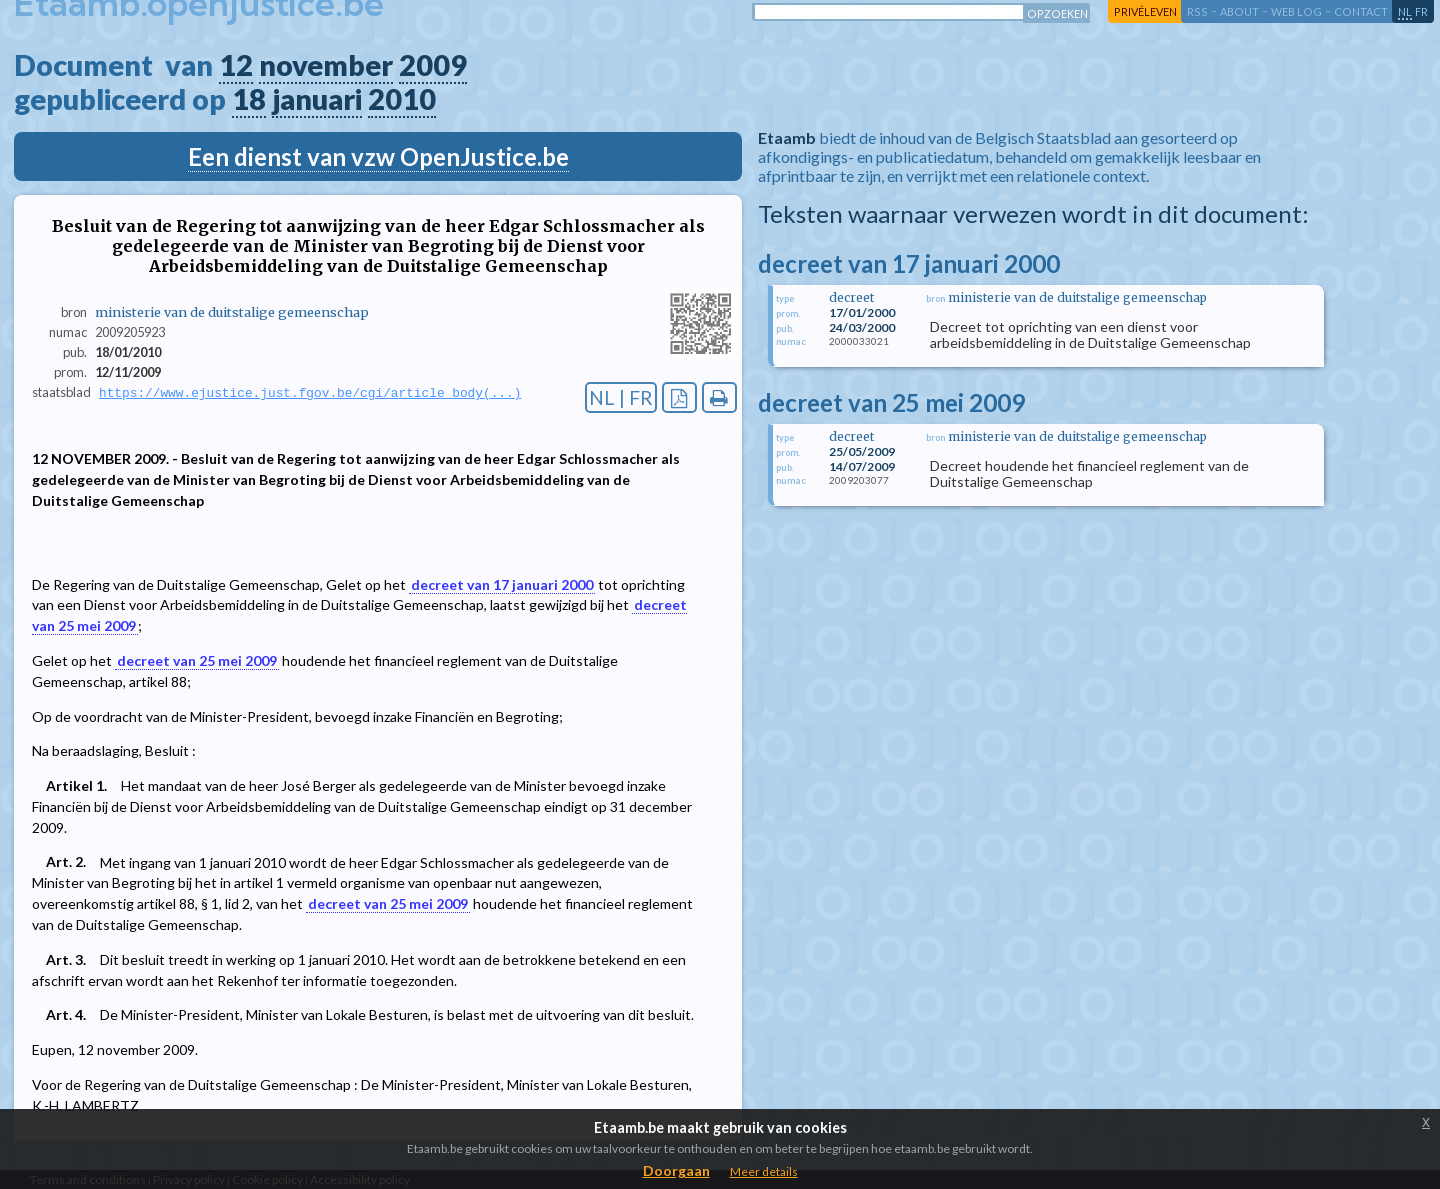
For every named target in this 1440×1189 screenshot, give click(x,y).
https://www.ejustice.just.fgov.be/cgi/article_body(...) (310, 393)
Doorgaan (676, 1170)
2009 (433, 65)
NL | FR (621, 397)
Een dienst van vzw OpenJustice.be (378, 156)
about (1239, 11)
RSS (1197, 11)
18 (249, 99)
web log (1296, 11)
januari (317, 99)
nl (1405, 11)
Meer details (764, 1171)
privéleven (1145, 11)
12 (236, 65)
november (326, 65)
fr (1421, 11)
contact (1361, 11)
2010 (402, 99)
